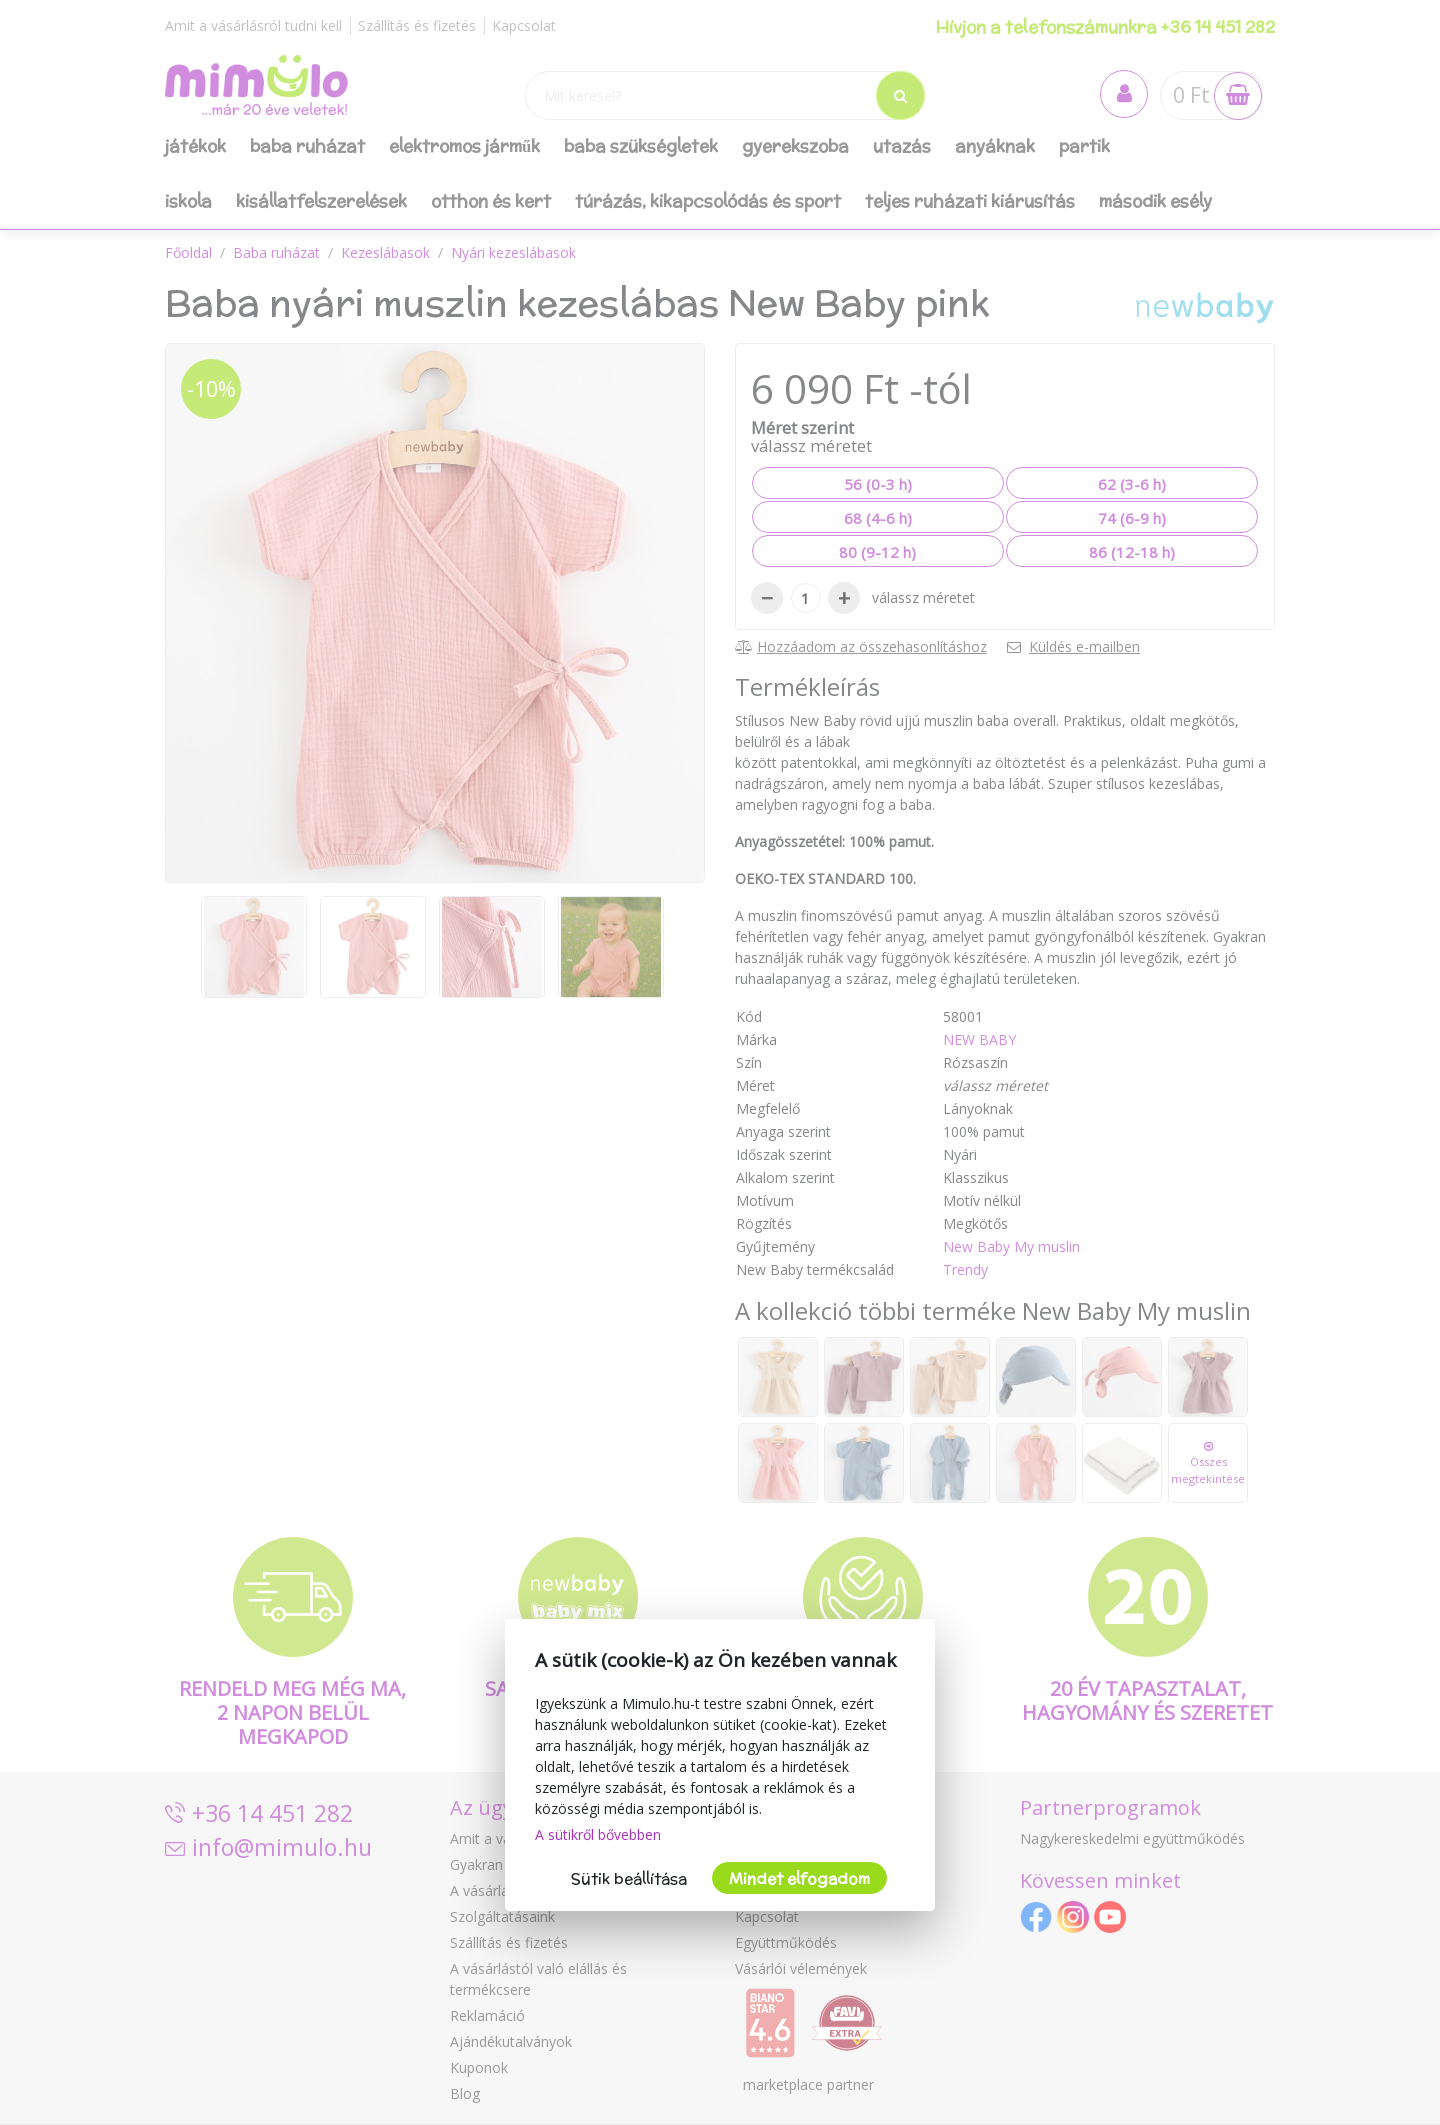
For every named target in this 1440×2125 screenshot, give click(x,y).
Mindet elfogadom (799, 1878)
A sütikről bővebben (598, 1834)
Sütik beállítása (629, 1878)
